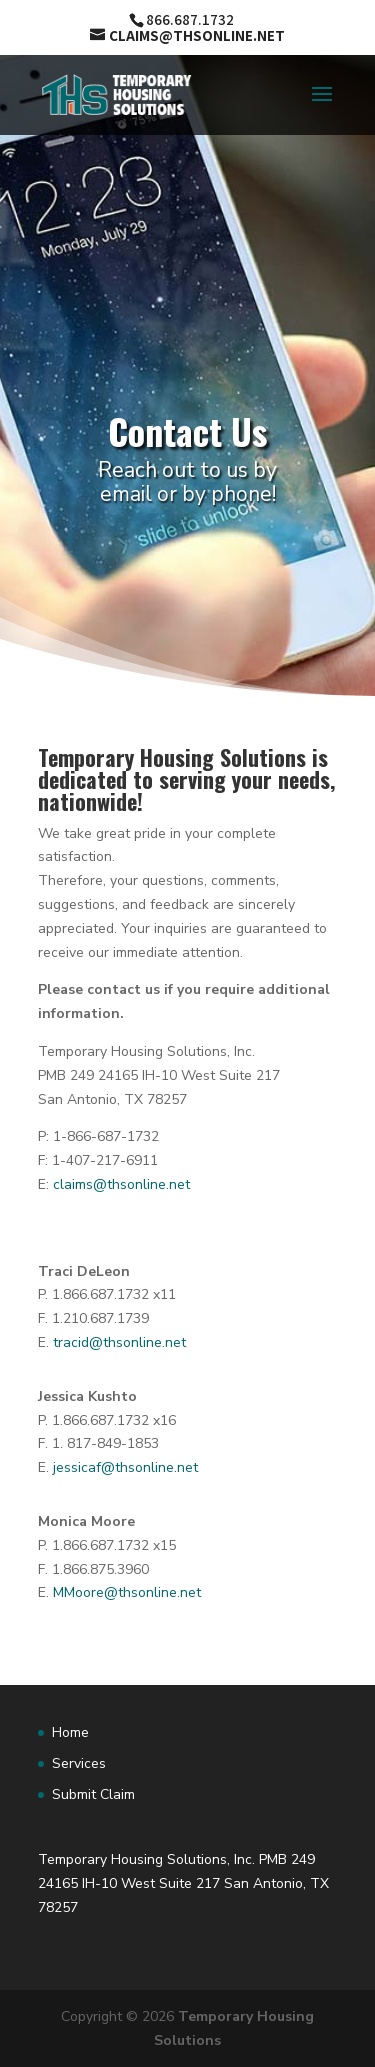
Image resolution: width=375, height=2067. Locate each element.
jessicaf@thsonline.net (125, 1467)
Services (79, 1763)
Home (70, 1732)
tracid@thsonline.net (119, 1342)
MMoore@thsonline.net (127, 1592)
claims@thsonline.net (121, 1184)
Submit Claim (93, 1794)
